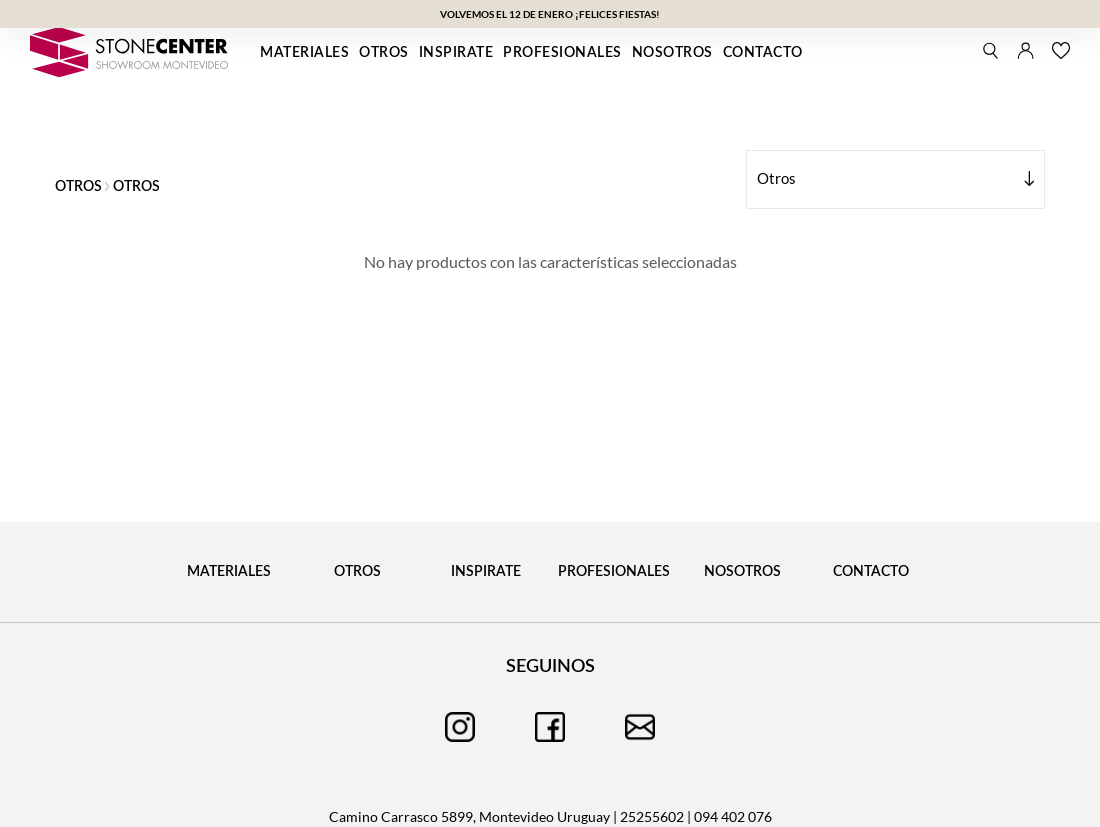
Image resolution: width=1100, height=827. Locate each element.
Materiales (304, 53)
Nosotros (672, 53)
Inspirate (456, 53)
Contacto (763, 53)
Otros (384, 53)
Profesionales (562, 53)
